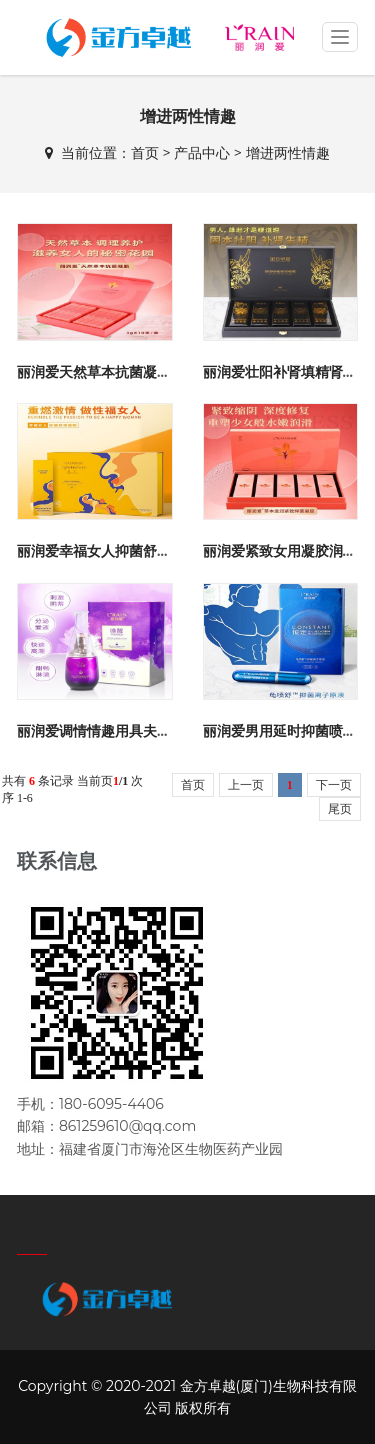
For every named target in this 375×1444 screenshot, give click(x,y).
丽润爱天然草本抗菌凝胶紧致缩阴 (122, 372)
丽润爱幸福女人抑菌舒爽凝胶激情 (122, 551)
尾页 (340, 809)
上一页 (246, 785)
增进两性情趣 (288, 153)
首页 (145, 153)
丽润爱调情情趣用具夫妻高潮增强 (122, 731)
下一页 (334, 785)
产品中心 (202, 153)
